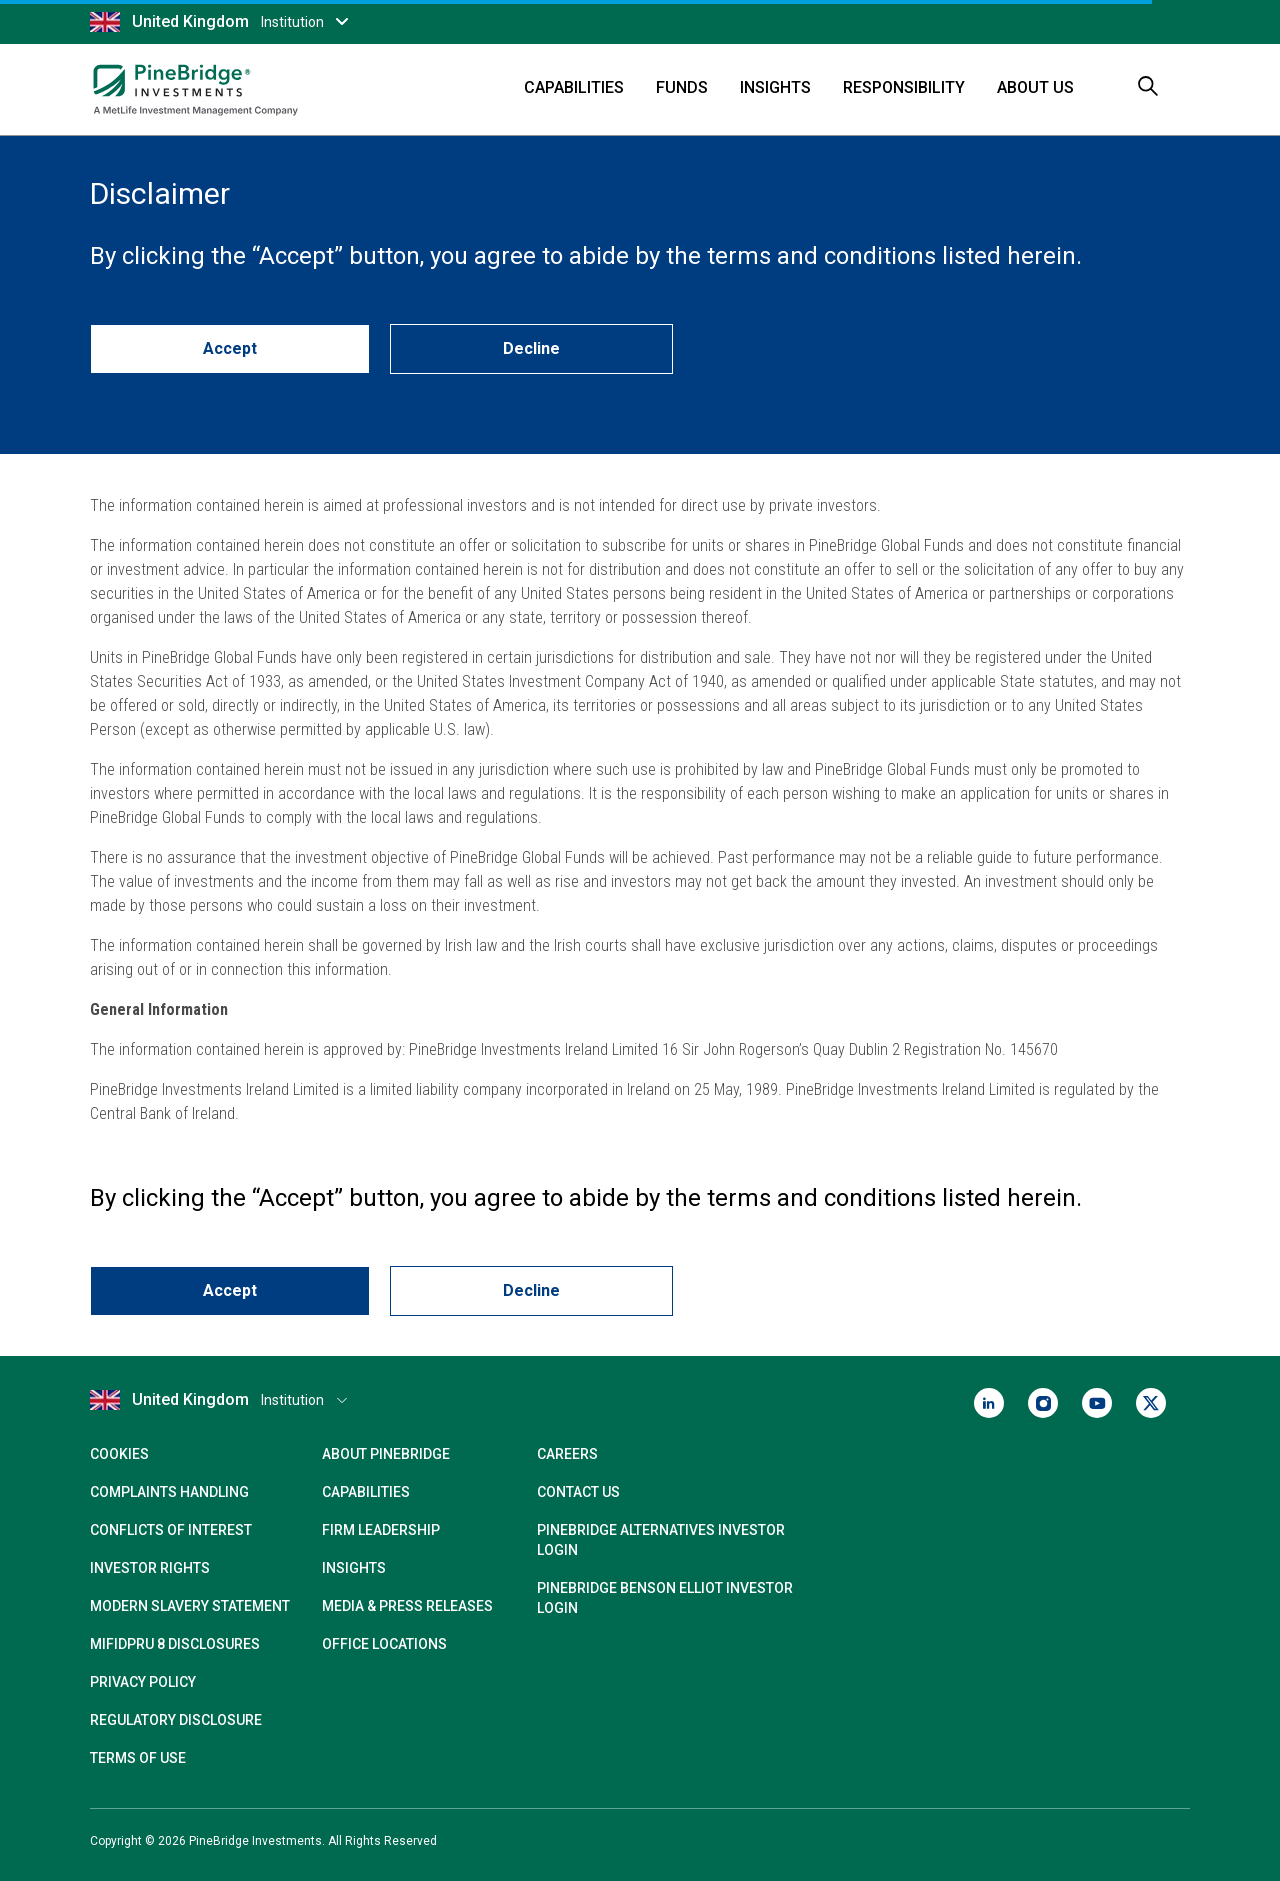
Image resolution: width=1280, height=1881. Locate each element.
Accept (230, 348)
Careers (567, 1454)
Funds (682, 87)
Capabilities (574, 87)
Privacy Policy (143, 1682)
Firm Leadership (381, 1530)
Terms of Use (138, 1758)
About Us (1035, 87)
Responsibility (904, 87)
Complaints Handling (169, 1492)
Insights (775, 87)
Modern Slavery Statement (190, 1606)
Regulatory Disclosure (176, 1720)
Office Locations (384, 1644)
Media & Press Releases (407, 1606)
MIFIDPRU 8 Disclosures (175, 1644)
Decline (531, 348)
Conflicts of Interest (171, 1530)
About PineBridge (386, 1454)
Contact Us (578, 1492)
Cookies (119, 1454)
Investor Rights (150, 1568)
